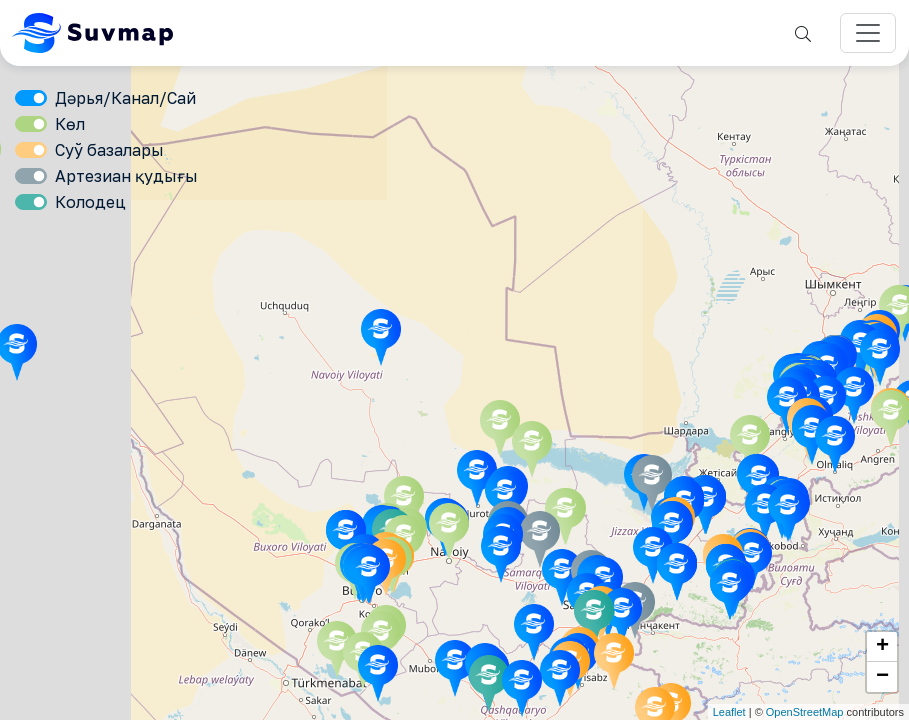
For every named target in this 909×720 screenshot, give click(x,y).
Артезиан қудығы (126, 176)
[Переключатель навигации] (868, 33)
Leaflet (729, 712)
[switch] (31, 98)
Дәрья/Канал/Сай (125, 98)
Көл (70, 124)
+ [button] (882, 647)
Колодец (90, 202)
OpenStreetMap (805, 712)
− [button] (882, 677)
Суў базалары (109, 150)
